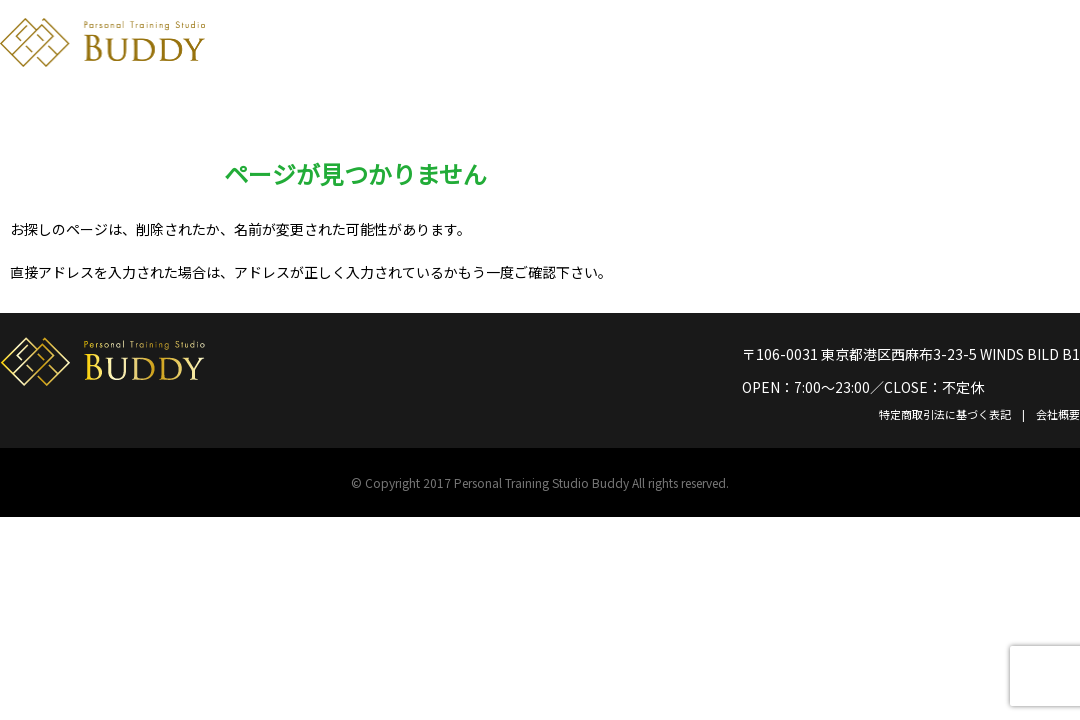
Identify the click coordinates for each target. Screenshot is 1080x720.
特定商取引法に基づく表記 (945, 414)
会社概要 (1058, 414)
